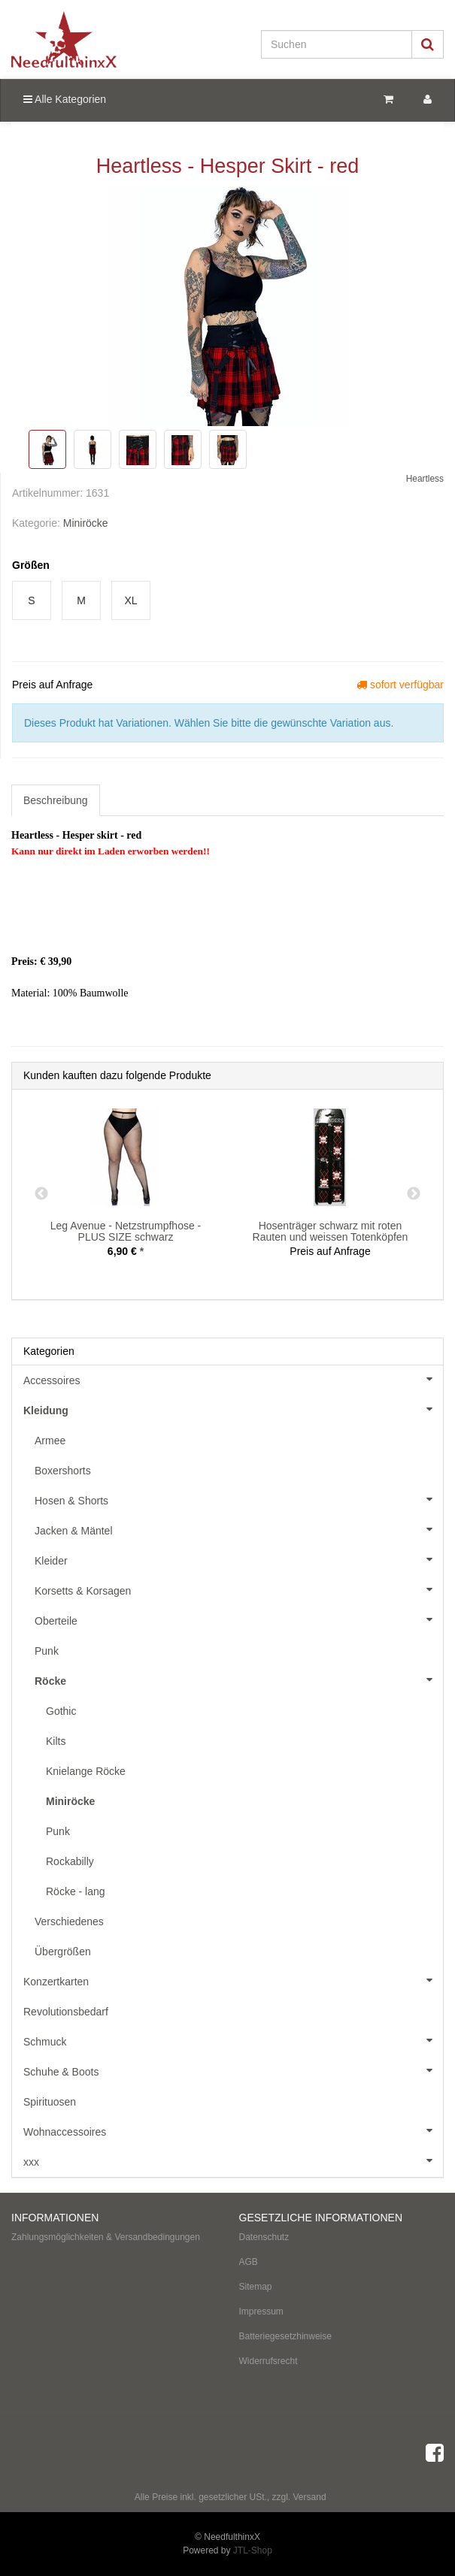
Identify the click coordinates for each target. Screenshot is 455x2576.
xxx (233, 2160)
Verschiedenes (69, 1921)
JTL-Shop (252, 2550)
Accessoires (233, 1378)
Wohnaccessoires (233, 2130)
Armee (50, 1441)
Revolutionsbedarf (65, 2012)
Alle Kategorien (64, 99)
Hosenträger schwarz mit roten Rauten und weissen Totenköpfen (330, 1231)
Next (414, 1194)
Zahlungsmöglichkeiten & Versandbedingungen (105, 2237)
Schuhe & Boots (233, 2070)
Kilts (55, 1741)
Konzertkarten (233, 1980)
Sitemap (255, 2286)
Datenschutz (264, 2237)
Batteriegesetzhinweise (285, 2336)
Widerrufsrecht (268, 2361)
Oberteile (239, 1619)
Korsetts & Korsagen (239, 1589)
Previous (41, 1194)
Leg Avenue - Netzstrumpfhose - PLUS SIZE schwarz (126, 1231)
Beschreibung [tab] (55, 800)
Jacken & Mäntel (239, 1529)
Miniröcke (85, 523)
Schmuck (233, 2040)
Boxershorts (63, 1471)
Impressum (261, 2311)
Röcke (239, 1679)
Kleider (239, 1559)
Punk (47, 1651)
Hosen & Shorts (239, 1499)
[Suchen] (336, 44)
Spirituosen (49, 2102)
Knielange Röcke (86, 1771)
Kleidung (233, 1409)
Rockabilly (70, 1861)
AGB (248, 2262)
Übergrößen (63, 1952)
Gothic (61, 1711)
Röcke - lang (75, 1891)
